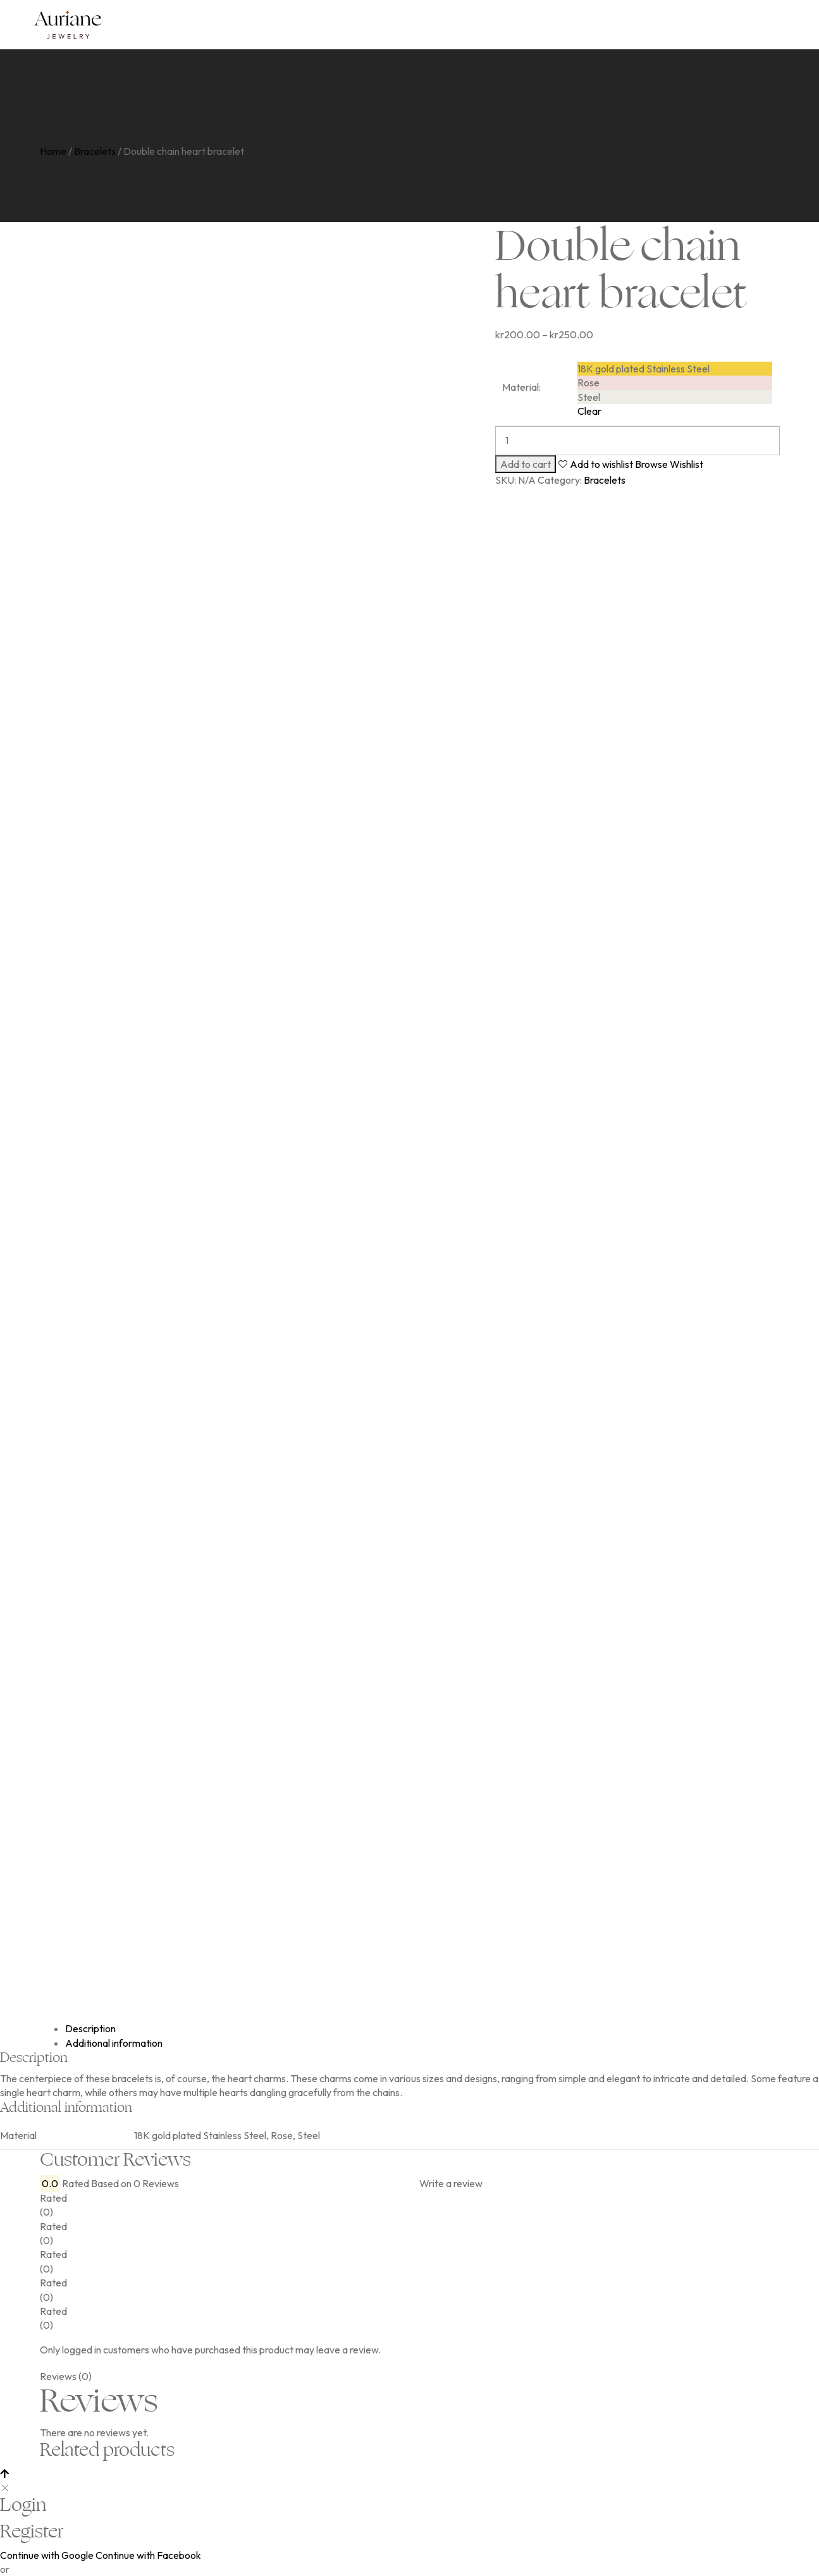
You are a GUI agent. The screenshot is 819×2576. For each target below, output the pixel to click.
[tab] (422, 2028)
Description (90, 2028)
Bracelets (95, 151)
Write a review (451, 2183)
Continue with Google (47, 2555)
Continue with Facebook (148, 2555)
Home (53, 151)
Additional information (114, 2043)
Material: (521, 387)
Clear (589, 411)
